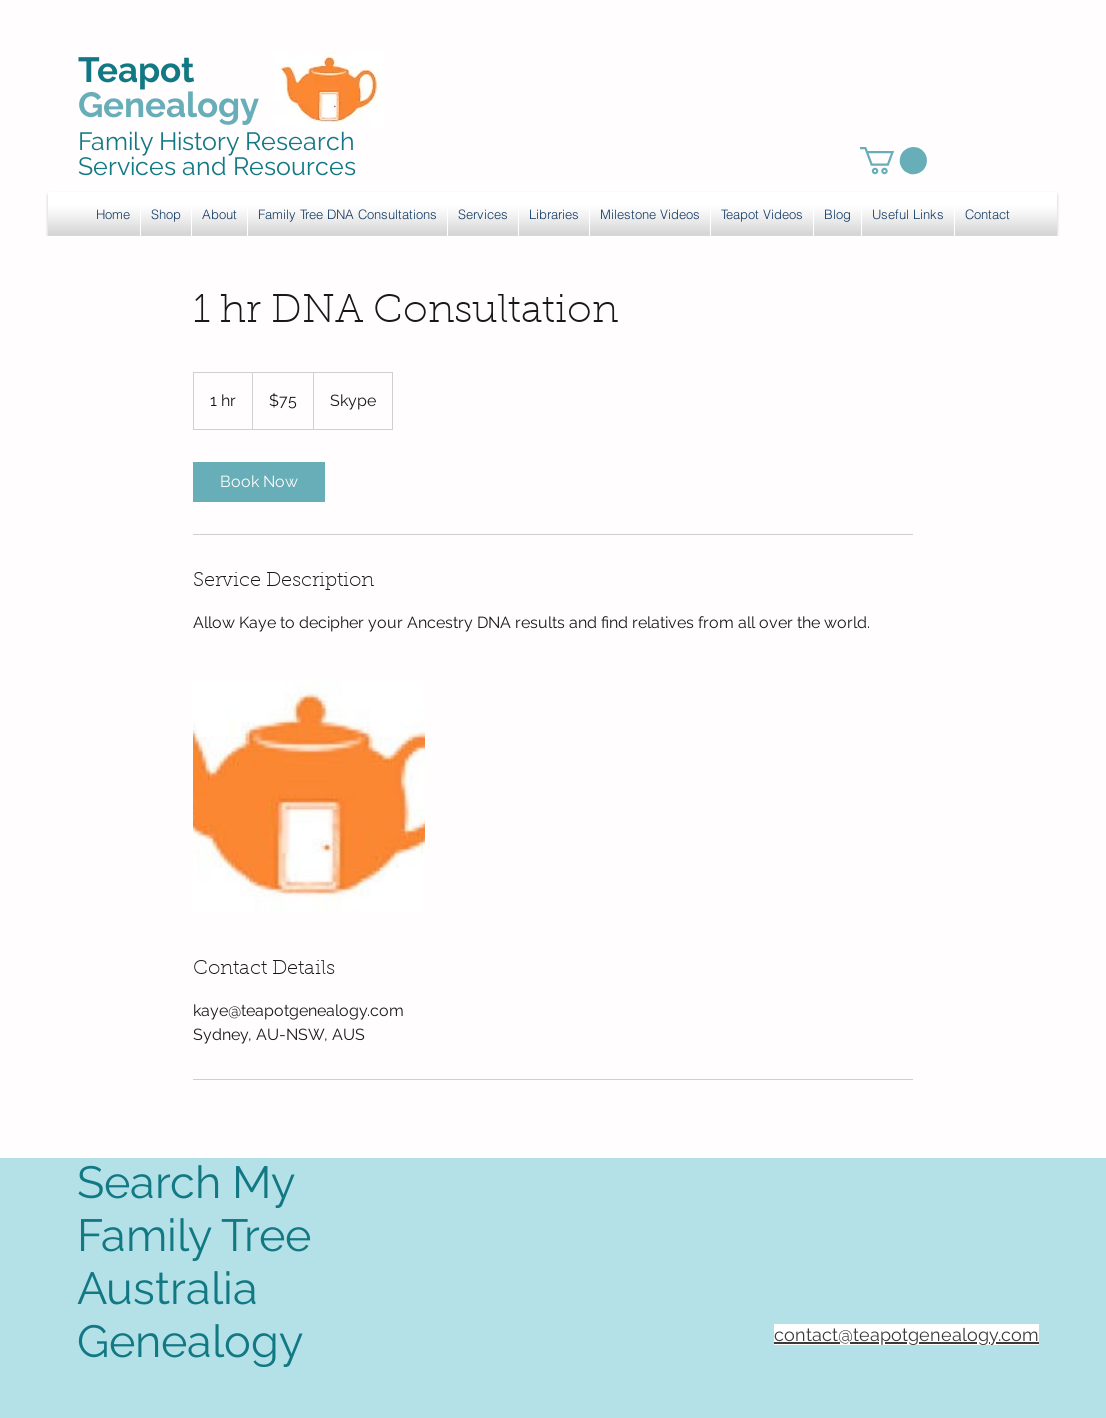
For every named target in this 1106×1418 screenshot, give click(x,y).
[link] (893, 160)
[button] (483, 214)
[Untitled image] (309, 795)
